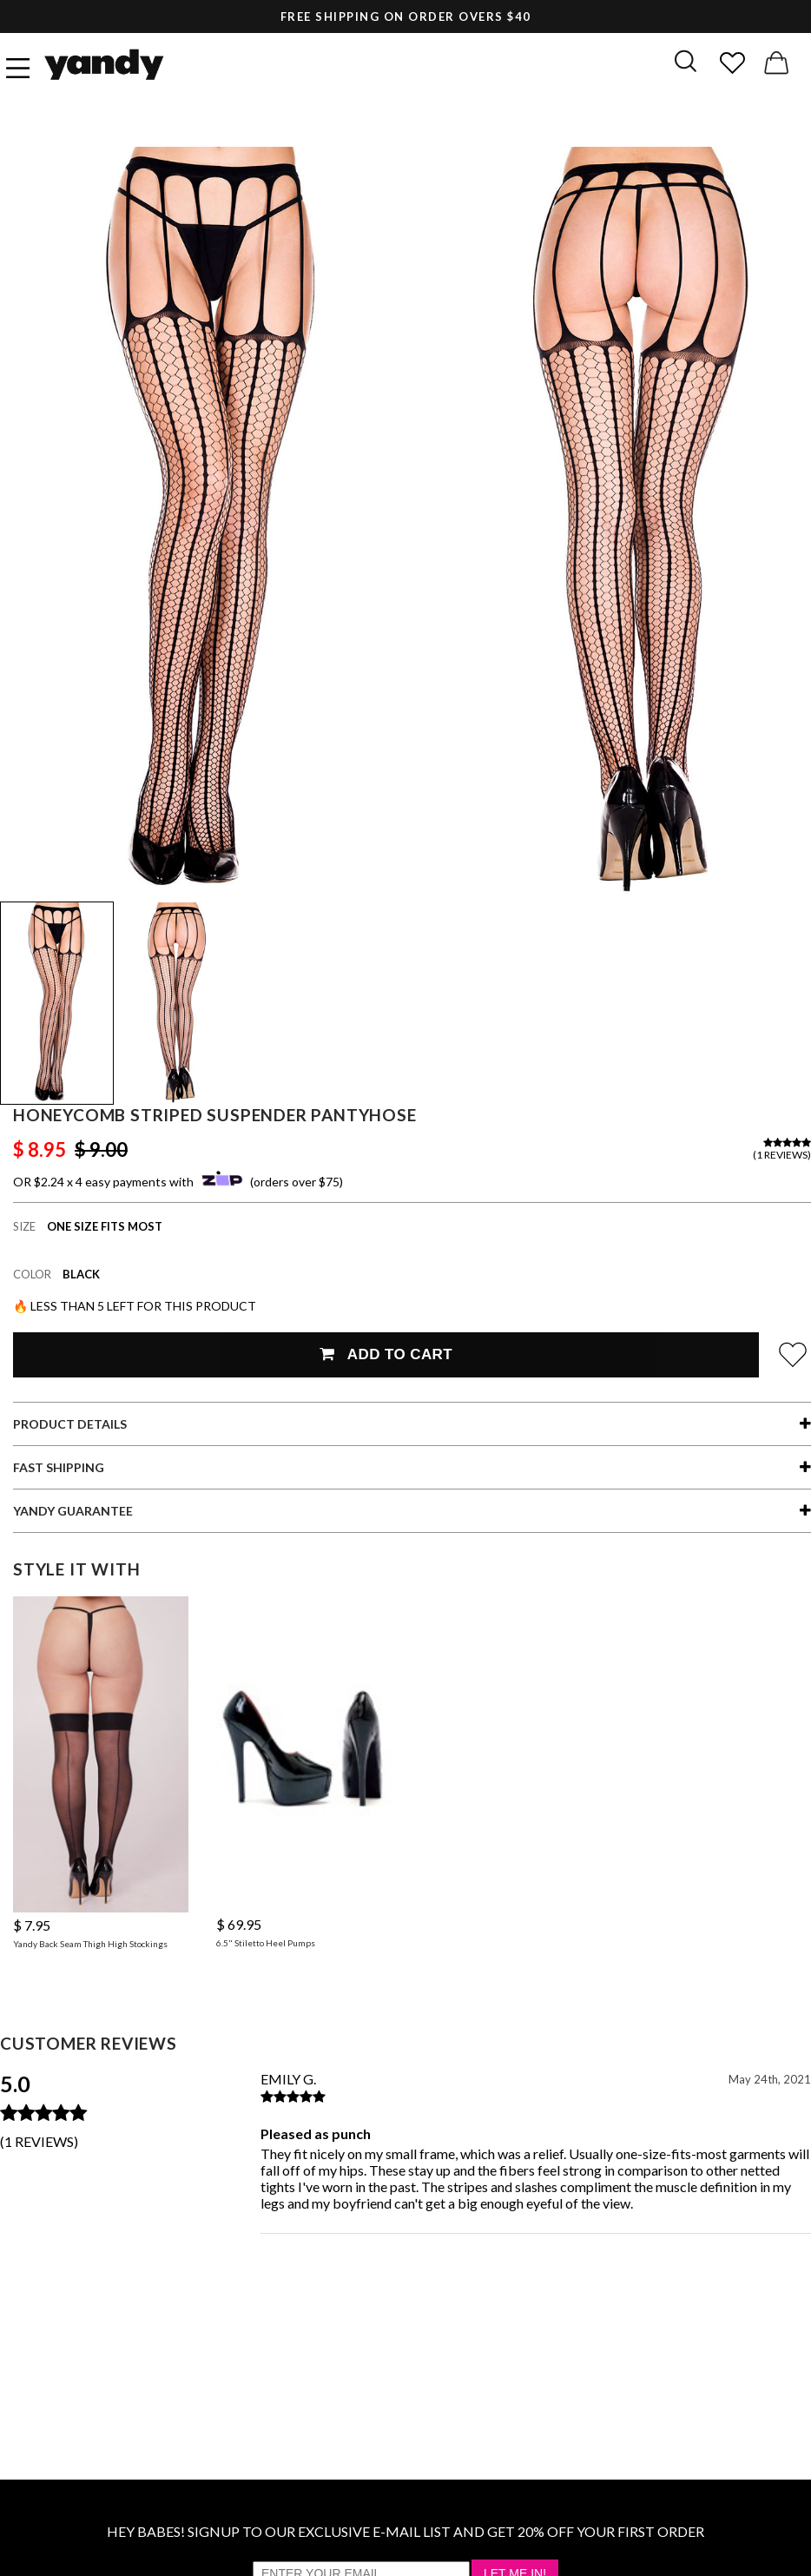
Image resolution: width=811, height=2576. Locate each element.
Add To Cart (386, 1354)
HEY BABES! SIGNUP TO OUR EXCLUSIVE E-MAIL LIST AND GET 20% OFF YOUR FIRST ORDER (405, 2531)
